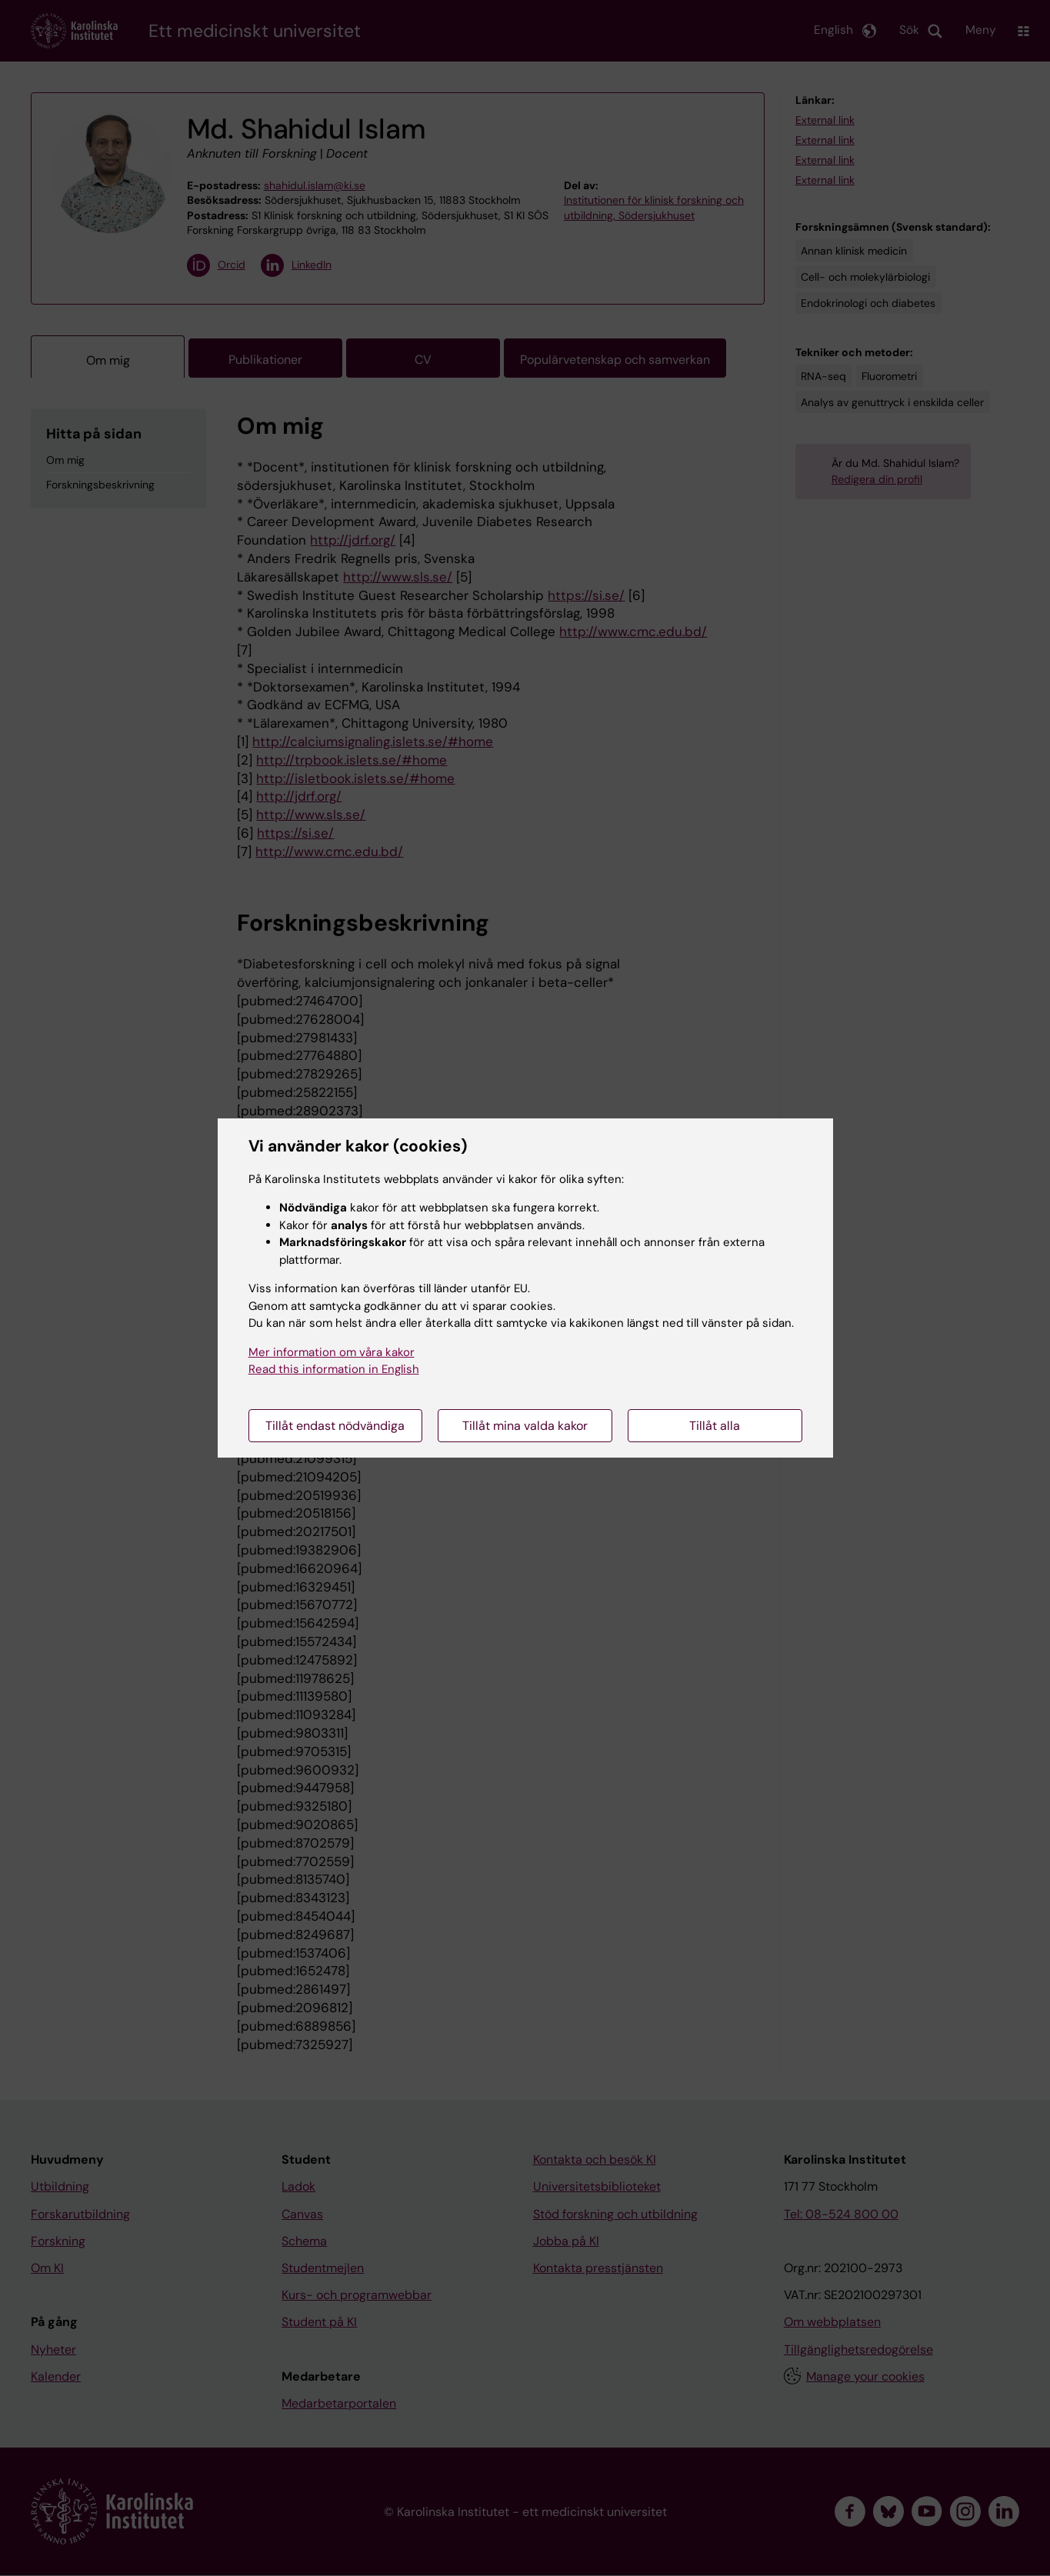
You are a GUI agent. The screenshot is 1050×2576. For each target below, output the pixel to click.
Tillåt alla (714, 1426)
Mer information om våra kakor (331, 1352)
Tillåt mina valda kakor (525, 1426)
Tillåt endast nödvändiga (335, 1426)
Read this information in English (333, 1369)
